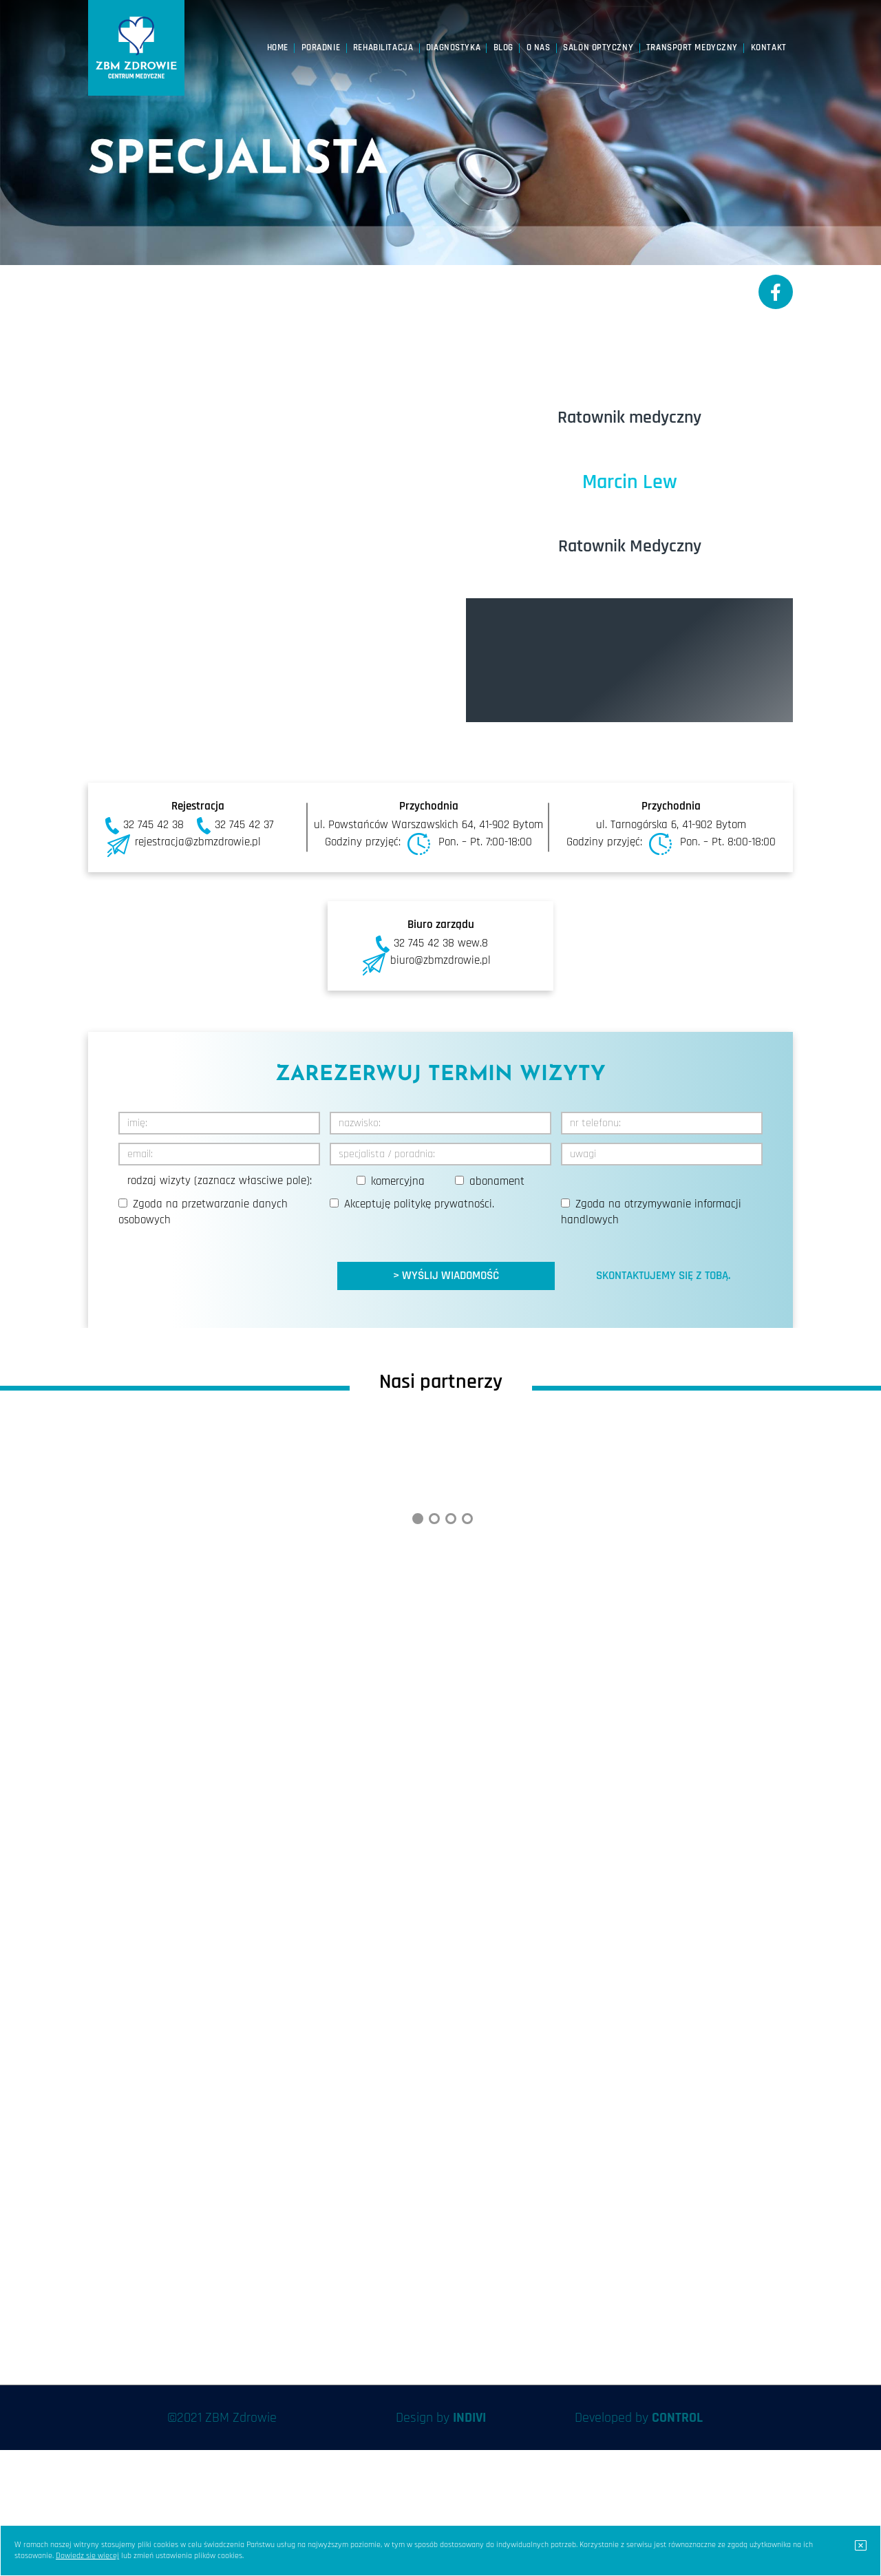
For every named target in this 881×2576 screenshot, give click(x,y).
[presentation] (223, 1263)
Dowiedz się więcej (87, 2556)
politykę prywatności (443, 1204)
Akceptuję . (419, 1204)
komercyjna (398, 1181)
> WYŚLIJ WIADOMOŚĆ (446, 1275)
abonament (496, 1181)
